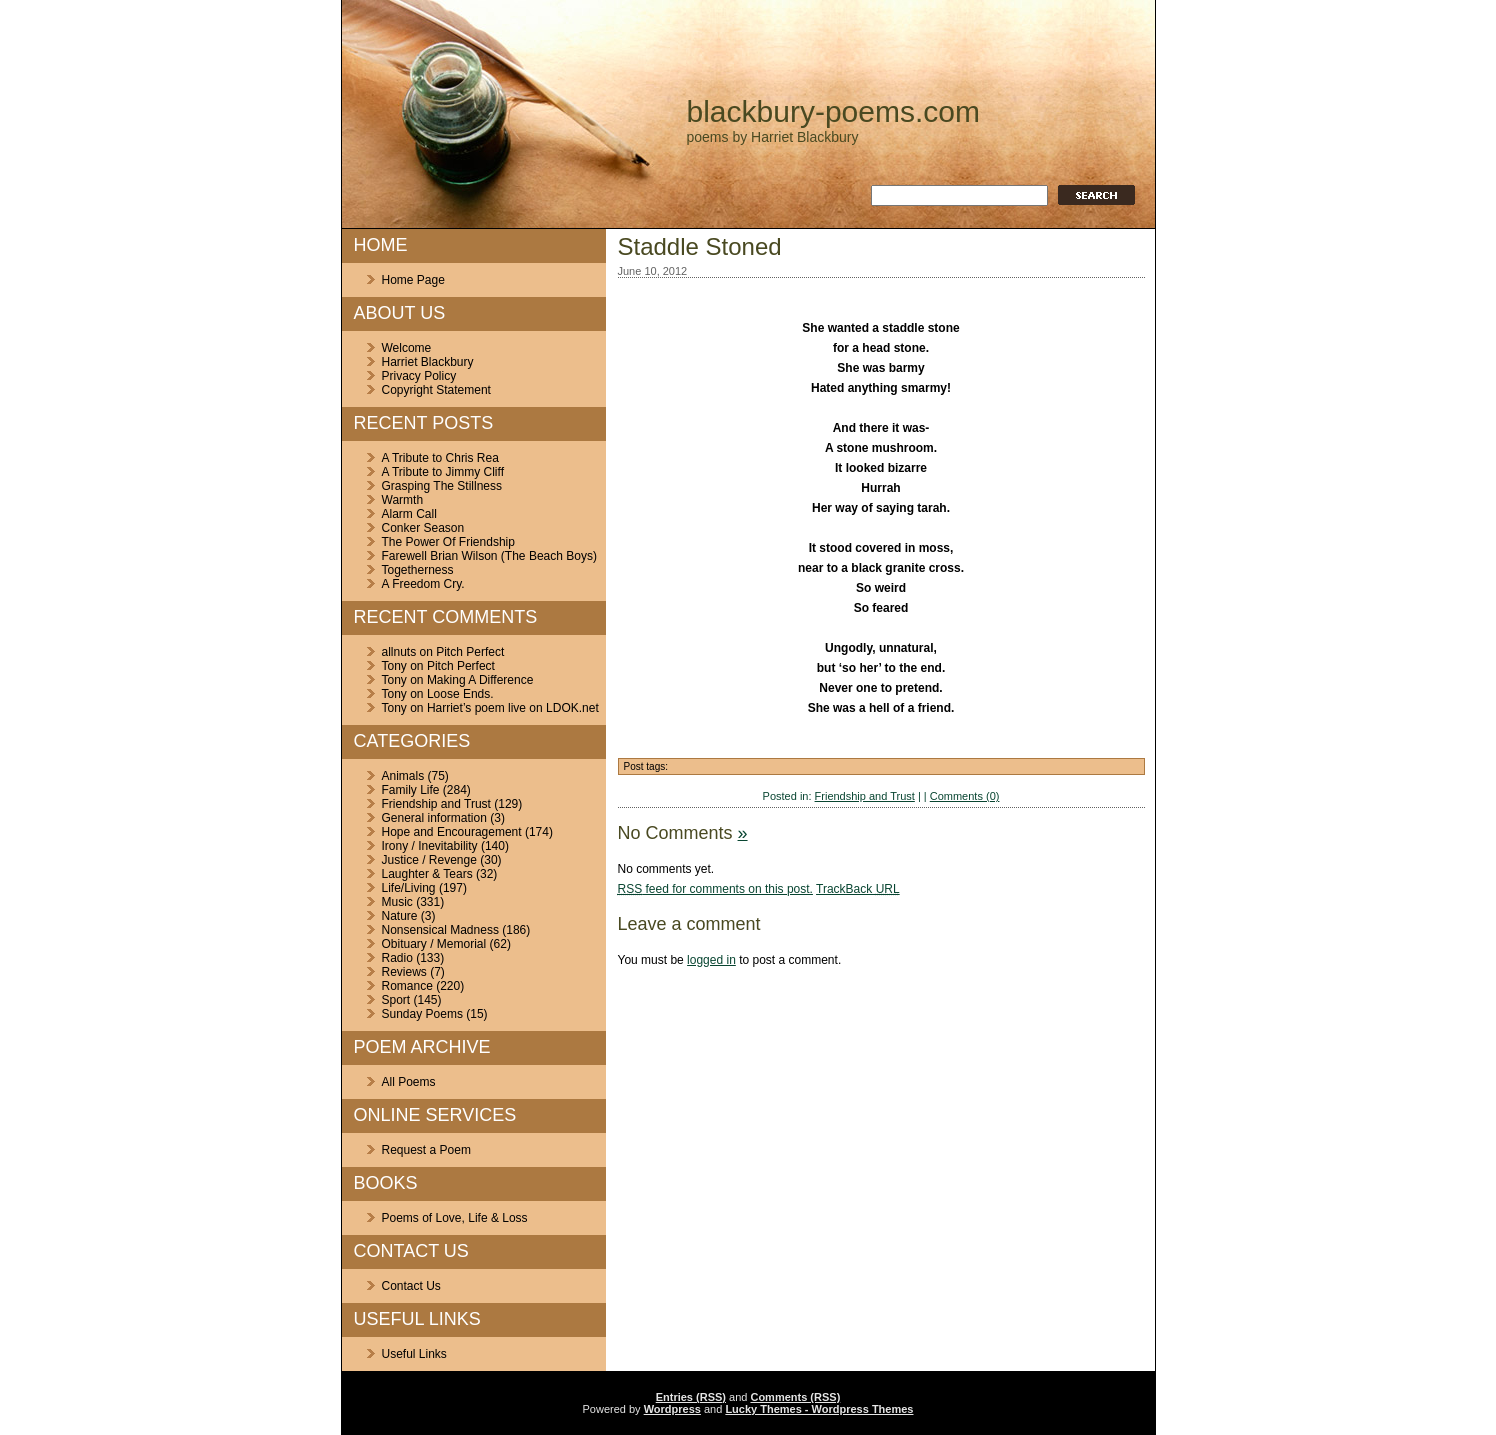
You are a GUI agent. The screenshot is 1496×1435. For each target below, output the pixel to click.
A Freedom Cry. (423, 584)
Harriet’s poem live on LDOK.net (513, 708)
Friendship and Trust (436, 804)
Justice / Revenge (429, 860)
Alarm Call (409, 514)
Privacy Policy (419, 376)
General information (434, 818)
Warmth (403, 500)
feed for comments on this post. (715, 889)
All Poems (409, 1082)
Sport (396, 1000)
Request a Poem (426, 1150)
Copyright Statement (436, 390)
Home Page (413, 280)
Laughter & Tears (427, 874)
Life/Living (409, 888)
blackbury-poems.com (833, 111)
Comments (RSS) (795, 1397)
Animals (403, 776)
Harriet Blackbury (428, 362)
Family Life (411, 790)
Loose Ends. (460, 694)
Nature (400, 916)
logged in (711, 960)
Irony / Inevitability (430, 846)
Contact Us (411, 1286)
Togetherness (418, 570)
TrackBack (858, 889)
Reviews (404, 972)
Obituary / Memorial (434, 944)
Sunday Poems (422, 1014)
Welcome (407, 348)
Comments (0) (965, 796)
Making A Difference (480, 680)
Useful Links (414, 1354)
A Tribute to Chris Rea (440, 458)
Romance (407, 986)
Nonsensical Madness (440, 930)
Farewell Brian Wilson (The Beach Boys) (489, 556)
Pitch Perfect (470, 652)
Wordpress (672, 1409)
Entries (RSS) (691, 1397)
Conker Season (423, 528)
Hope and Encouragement (452, 832)
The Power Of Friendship (448, 542)
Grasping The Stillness (442, 486)
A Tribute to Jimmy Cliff (443, 472)
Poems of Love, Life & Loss (455, 1218)
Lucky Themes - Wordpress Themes (819, 1409)
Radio (397, 958)
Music (397, 902)
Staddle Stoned (700, 246)
